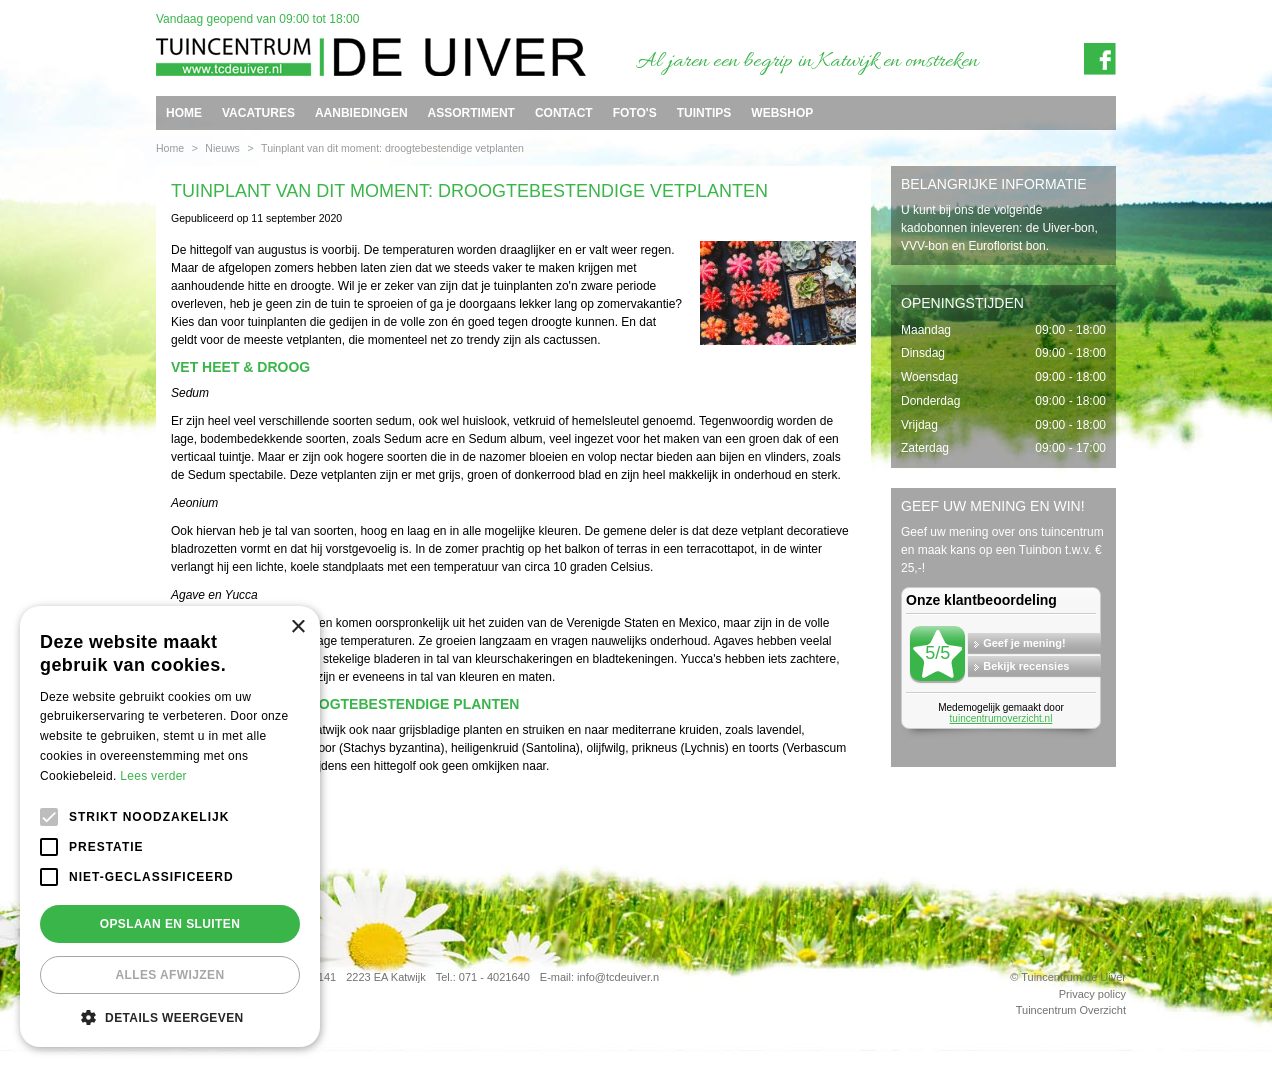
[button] (170, 1017)
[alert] (170, 826)
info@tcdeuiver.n (618, 977)
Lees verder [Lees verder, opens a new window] (153, 776)
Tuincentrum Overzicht (1071, 1010)
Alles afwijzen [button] (169, 975)
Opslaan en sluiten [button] (170, 924)
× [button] (297, 627)
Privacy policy (1092, 994)
